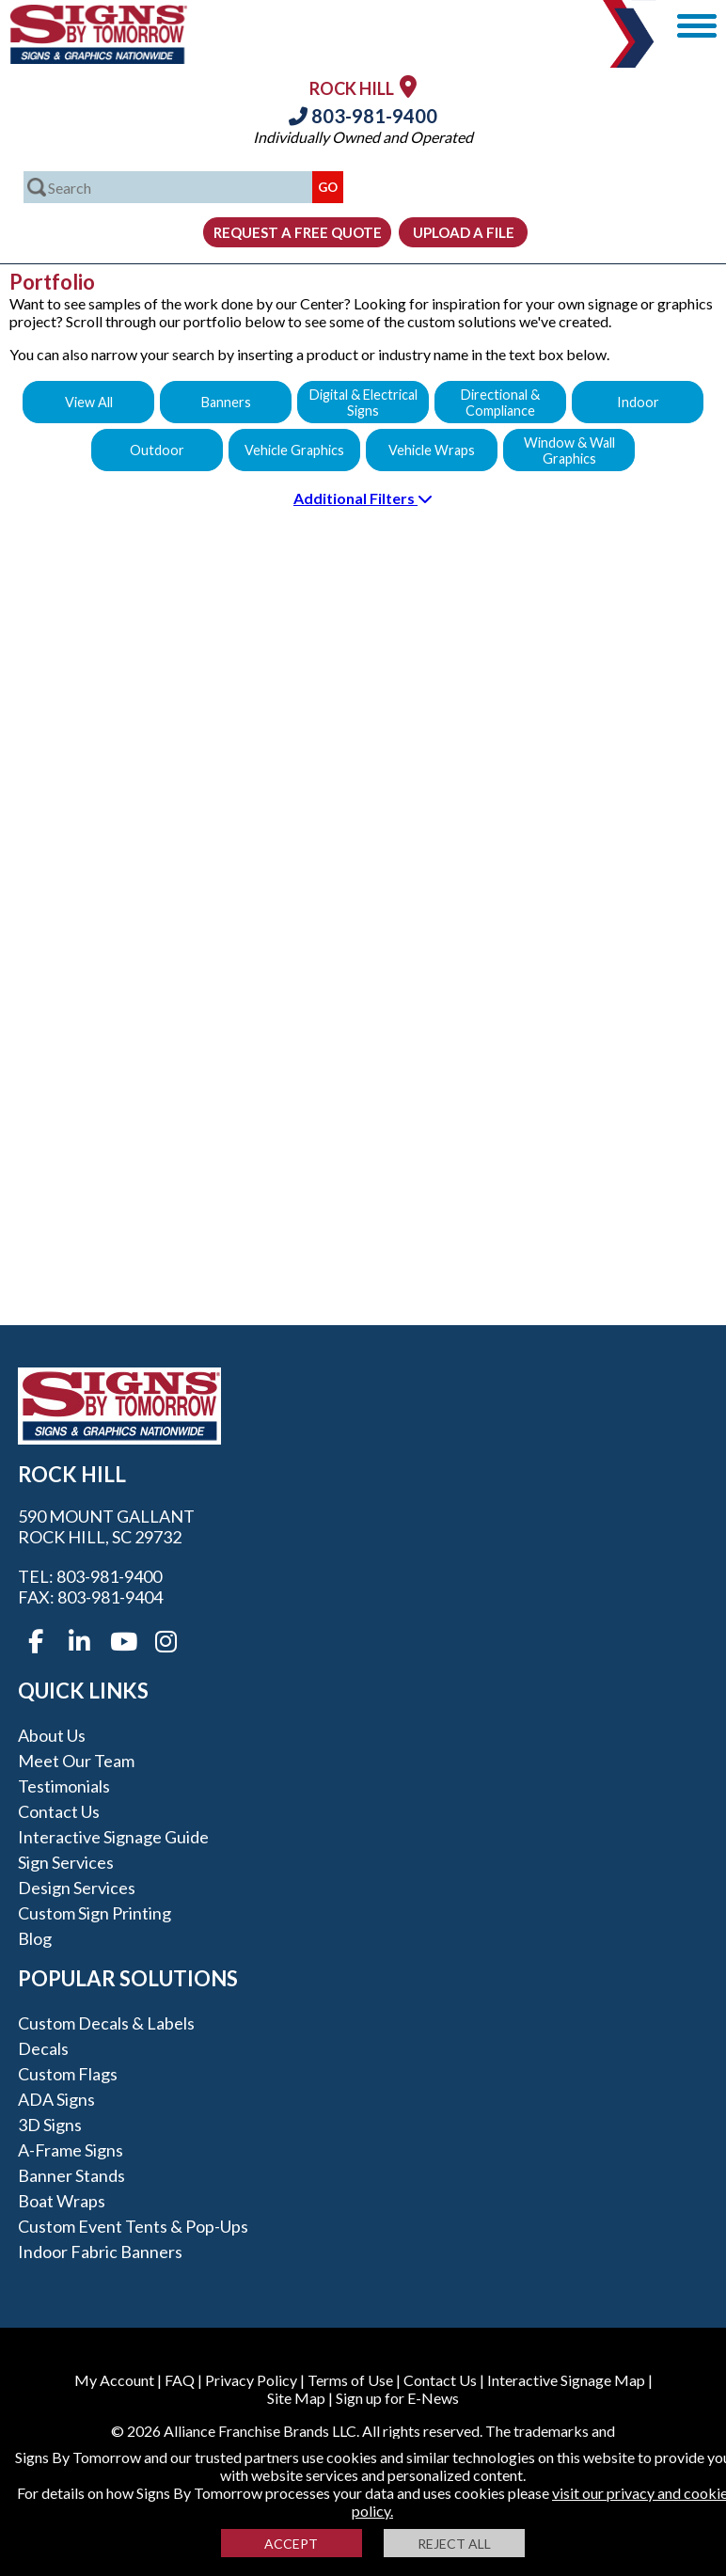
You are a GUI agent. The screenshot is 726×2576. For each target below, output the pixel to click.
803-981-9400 (363, 115)
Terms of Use (350, 2380)
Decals (43, 2048)
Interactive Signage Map (566, 2380)
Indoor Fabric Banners (100, 2251)
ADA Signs (56, 2099)
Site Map (296, 2398)
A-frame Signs (70, 2150)
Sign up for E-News (397, 2398)
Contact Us (59, 1811)
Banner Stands (71, 2175)
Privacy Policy (251, 2380)
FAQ (180, 2380)
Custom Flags (68, 2073)
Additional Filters (363, 498)
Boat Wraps (61, 2200)
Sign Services (66, 1862)
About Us (52, 1735)
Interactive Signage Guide (113, 1836)
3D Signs (50, 2124)
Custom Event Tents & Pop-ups (133, 2226)
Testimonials (64, 1786)
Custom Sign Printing (94, 1913)
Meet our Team (76, 1760)
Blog (35, 1938)
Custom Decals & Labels (106, 2023)
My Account (114, 2380)
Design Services (76, 1887)
